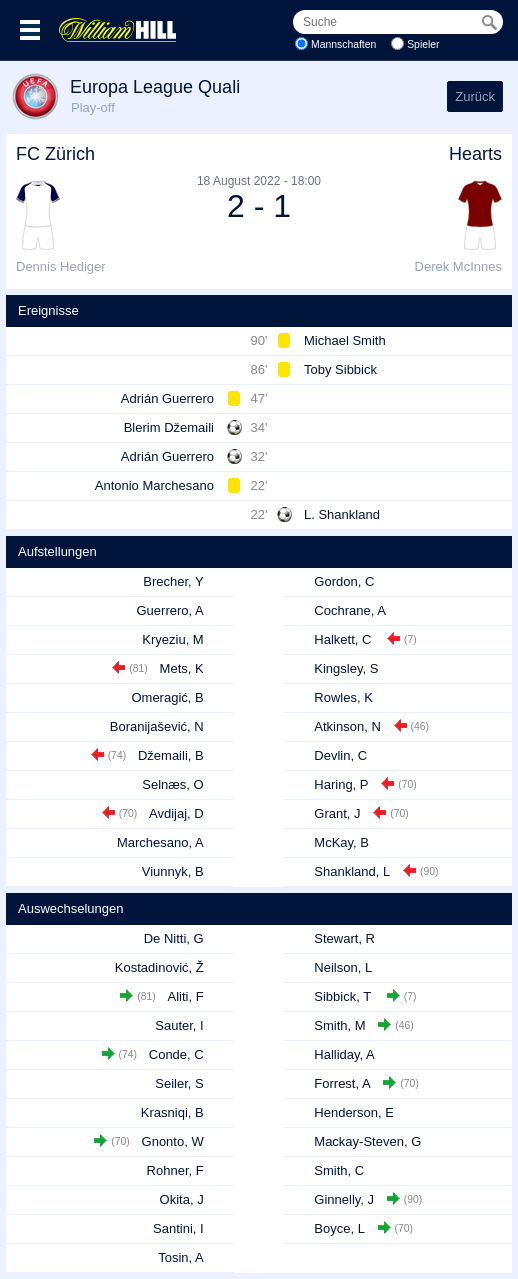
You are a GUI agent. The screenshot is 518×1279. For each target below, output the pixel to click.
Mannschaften (343, 44)
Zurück (475, 96)
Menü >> (30, 30)
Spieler (423, 44)
